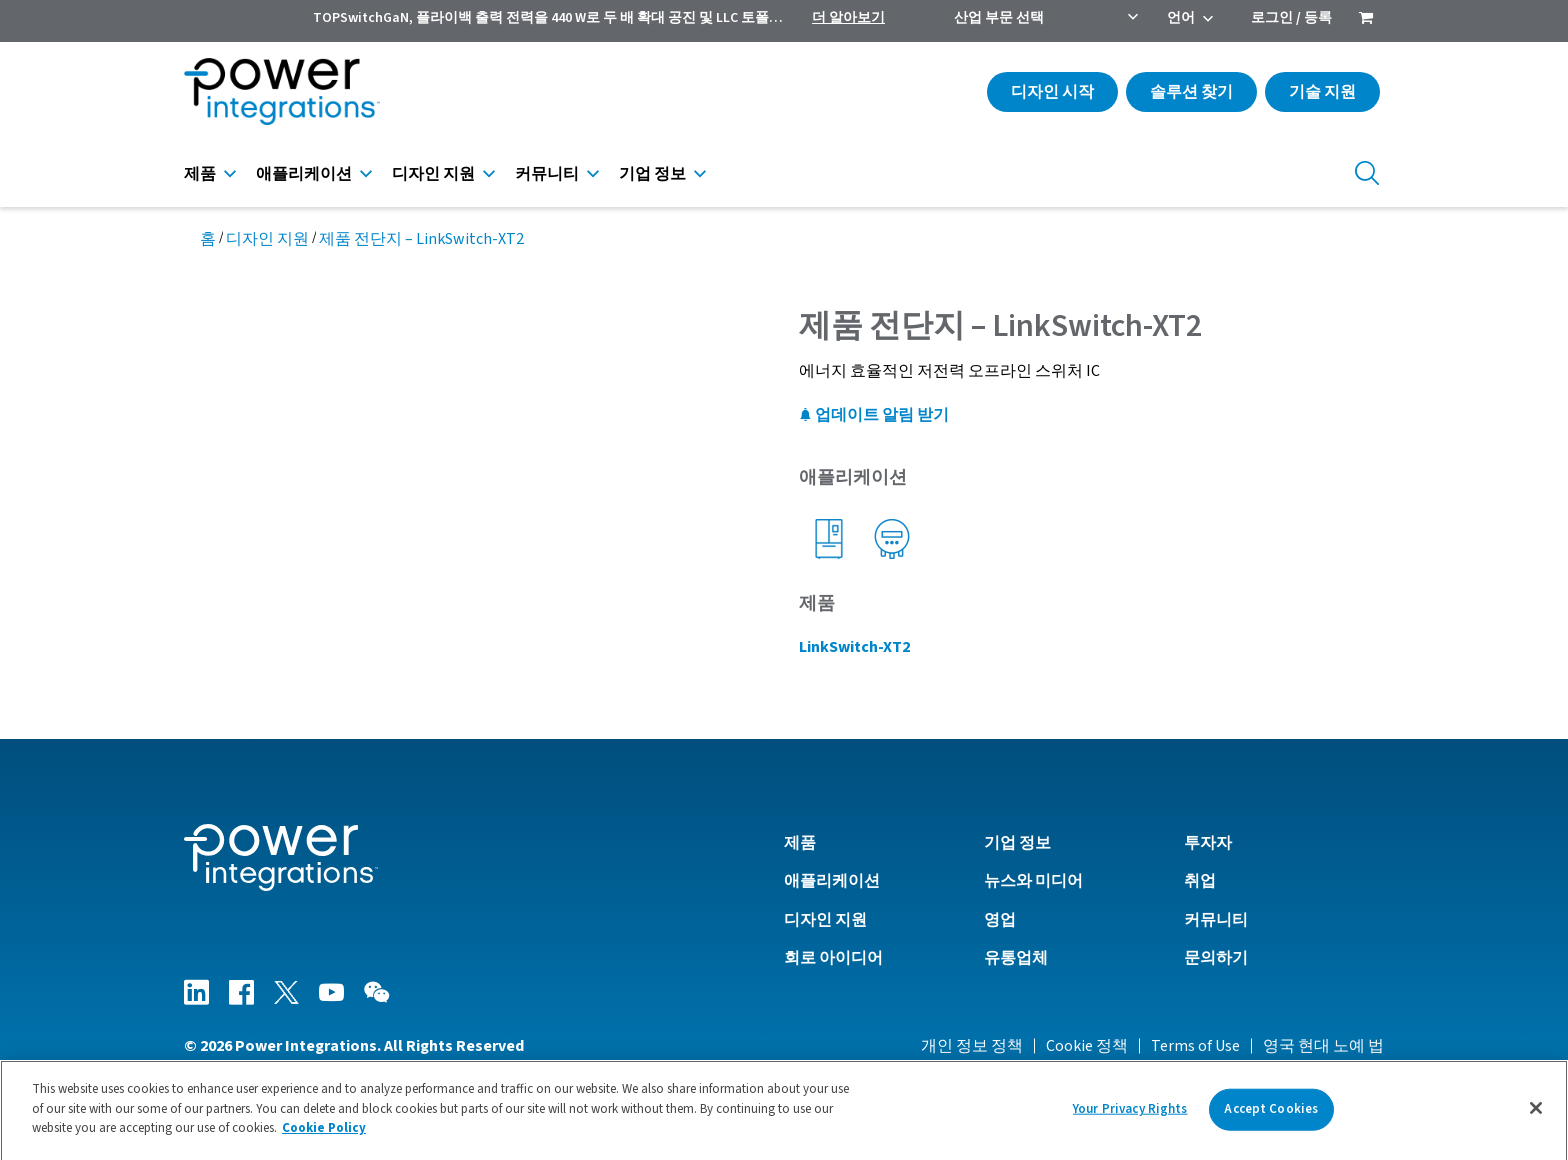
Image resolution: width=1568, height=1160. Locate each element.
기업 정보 (652, 174)
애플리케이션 (304, 174)
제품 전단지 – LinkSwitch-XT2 (421, 239)
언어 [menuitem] (1181, 18)
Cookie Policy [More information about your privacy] (324, 1137)
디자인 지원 (433, 174)
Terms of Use (1195, 1046)
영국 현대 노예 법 (1323, 1046)
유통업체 (1016, 958)
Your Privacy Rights (1130, 1117)
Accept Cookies (1271, 1117)
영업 (1000, 920)
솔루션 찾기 (1191, 92)
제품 (200, 174)
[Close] (1536, 1117)
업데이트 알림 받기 (874, 415)
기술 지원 (1322, 92)
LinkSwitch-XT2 (854, 647)
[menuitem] (1366, 20)
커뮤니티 (547, 174)
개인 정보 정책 (972, 1046)
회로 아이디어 (833, 958)
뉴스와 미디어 (1033, 881)
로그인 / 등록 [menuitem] (1291, 18)
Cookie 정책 (1087, 1046)
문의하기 (1216, 958)
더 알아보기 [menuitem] (848, 18)
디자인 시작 (1052, 92)
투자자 (1208, 843)
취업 (1200, 881)
